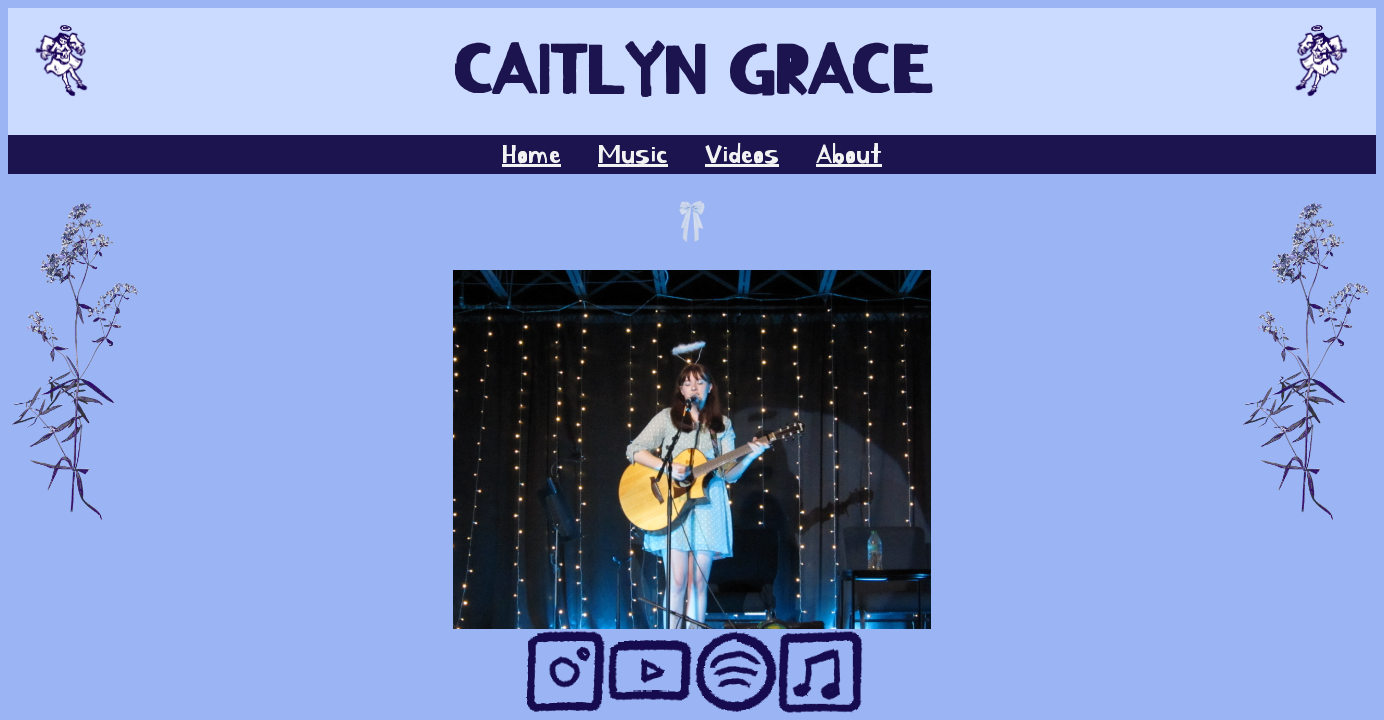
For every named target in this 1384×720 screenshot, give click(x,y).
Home (531, 154)
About (849, 154)
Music (633, 154)
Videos (742, 154)
